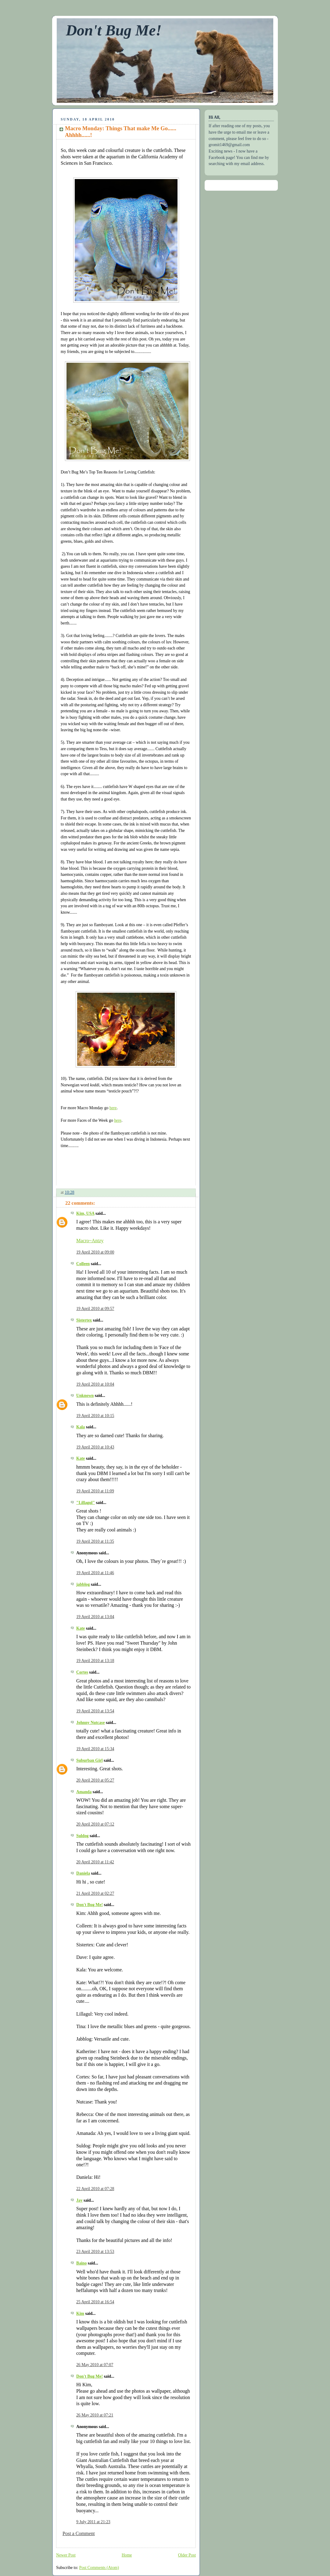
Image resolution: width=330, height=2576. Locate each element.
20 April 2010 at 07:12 (95, 1824)
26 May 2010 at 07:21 (94, 2415)
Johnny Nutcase (90, 1722)
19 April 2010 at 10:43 (95, 1447)
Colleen (83, 1263)
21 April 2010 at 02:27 (95, 1893)
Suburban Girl (89, 1760)
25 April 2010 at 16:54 (95, 2302)
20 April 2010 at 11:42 (95, 1862)
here (113, 1108)
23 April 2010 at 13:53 (95, 2251)
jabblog (83, 1584)
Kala (80, 1427)
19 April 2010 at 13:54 (95, 1711)
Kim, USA (85, 1213)
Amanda (83, 1792)
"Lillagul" (85, 1502)
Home (127, 2555)
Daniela (83, 1873)
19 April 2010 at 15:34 (95, 1749)
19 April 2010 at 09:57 (95, 1308)
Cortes (82, 1672)
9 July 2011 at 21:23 (93, 2522)
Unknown (85, 1395)
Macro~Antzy (90, 1240)
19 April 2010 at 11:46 (95, 1572)
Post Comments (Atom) (99, 2567)
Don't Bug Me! (114, 30)
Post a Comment (79, 2533)
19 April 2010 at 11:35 (95, 1541)
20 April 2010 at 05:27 (95, 1780)
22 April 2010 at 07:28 (95, 2188)
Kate (80, 1458)
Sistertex (84, 1320)
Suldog (82, 1835)
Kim (80, 2313)
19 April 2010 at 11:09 (95, 1491)
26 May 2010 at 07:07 (94, 2364)
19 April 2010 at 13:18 (95, 1660)
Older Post (187, 2555)
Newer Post (66, 2555)
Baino (81, 2263)
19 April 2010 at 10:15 (95, 1415)
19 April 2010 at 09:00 (95, 1252)
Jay (79, 2200)
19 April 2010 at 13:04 (95, 1616)
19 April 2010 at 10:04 (95, 1384)
